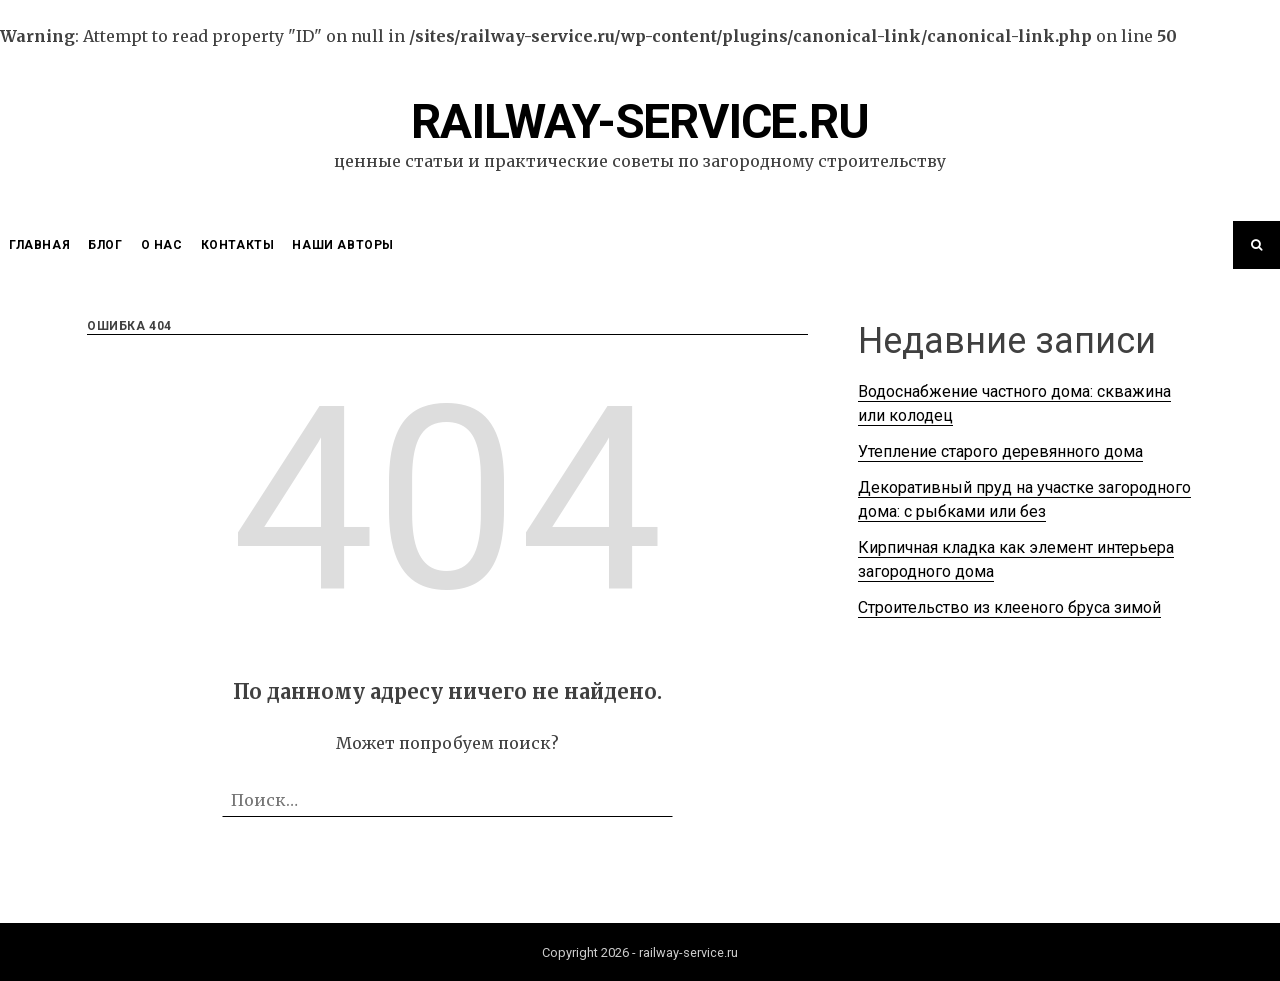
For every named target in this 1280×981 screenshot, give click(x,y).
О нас (162, 245)
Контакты (238, 245)
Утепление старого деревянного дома (1000, 451)
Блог (105, 245)
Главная (39, 245)
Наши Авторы (343, 245)
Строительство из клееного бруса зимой (1009, 607)
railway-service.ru (639, 121)
